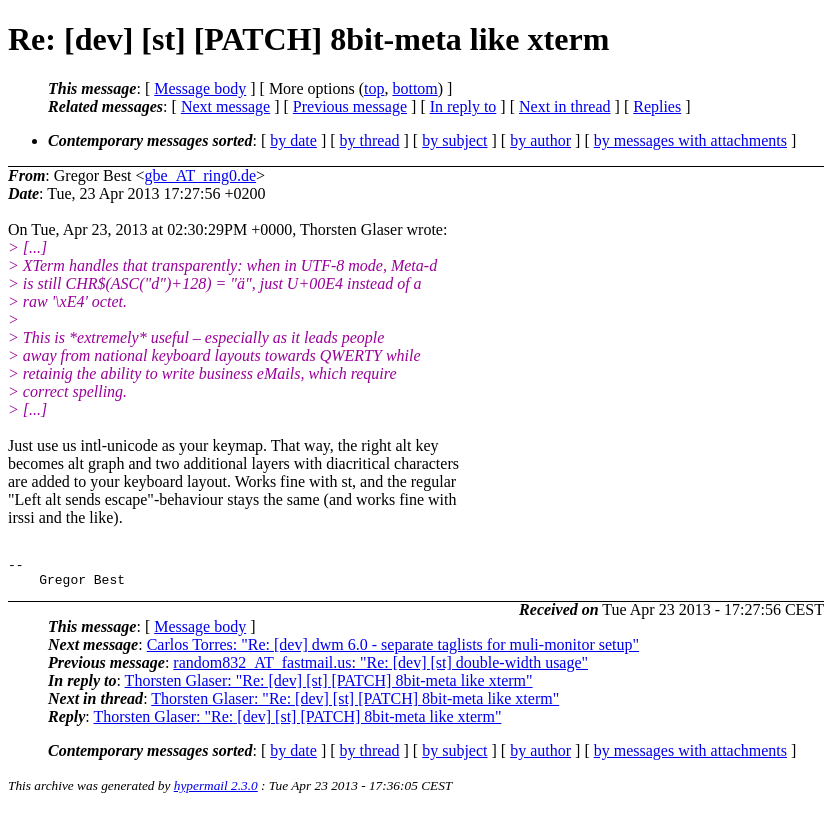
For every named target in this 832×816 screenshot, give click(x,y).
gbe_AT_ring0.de (201, 175)
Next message (225, 106)
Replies (657, 106)
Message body (200, 88)
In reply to (463, 106)
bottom (414, 88)
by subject (454, 140)
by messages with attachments (690, 140)
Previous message (350, 106)
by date (293, 140)
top (374, 88)
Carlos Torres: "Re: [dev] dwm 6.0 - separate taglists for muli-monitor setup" (393, 650)
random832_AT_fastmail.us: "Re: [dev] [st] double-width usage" (380, 668)
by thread (370, 140)
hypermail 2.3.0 (216, 791)
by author (540, 140)
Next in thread (565, 106)
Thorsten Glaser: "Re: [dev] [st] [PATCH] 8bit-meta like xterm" (329, 686)
